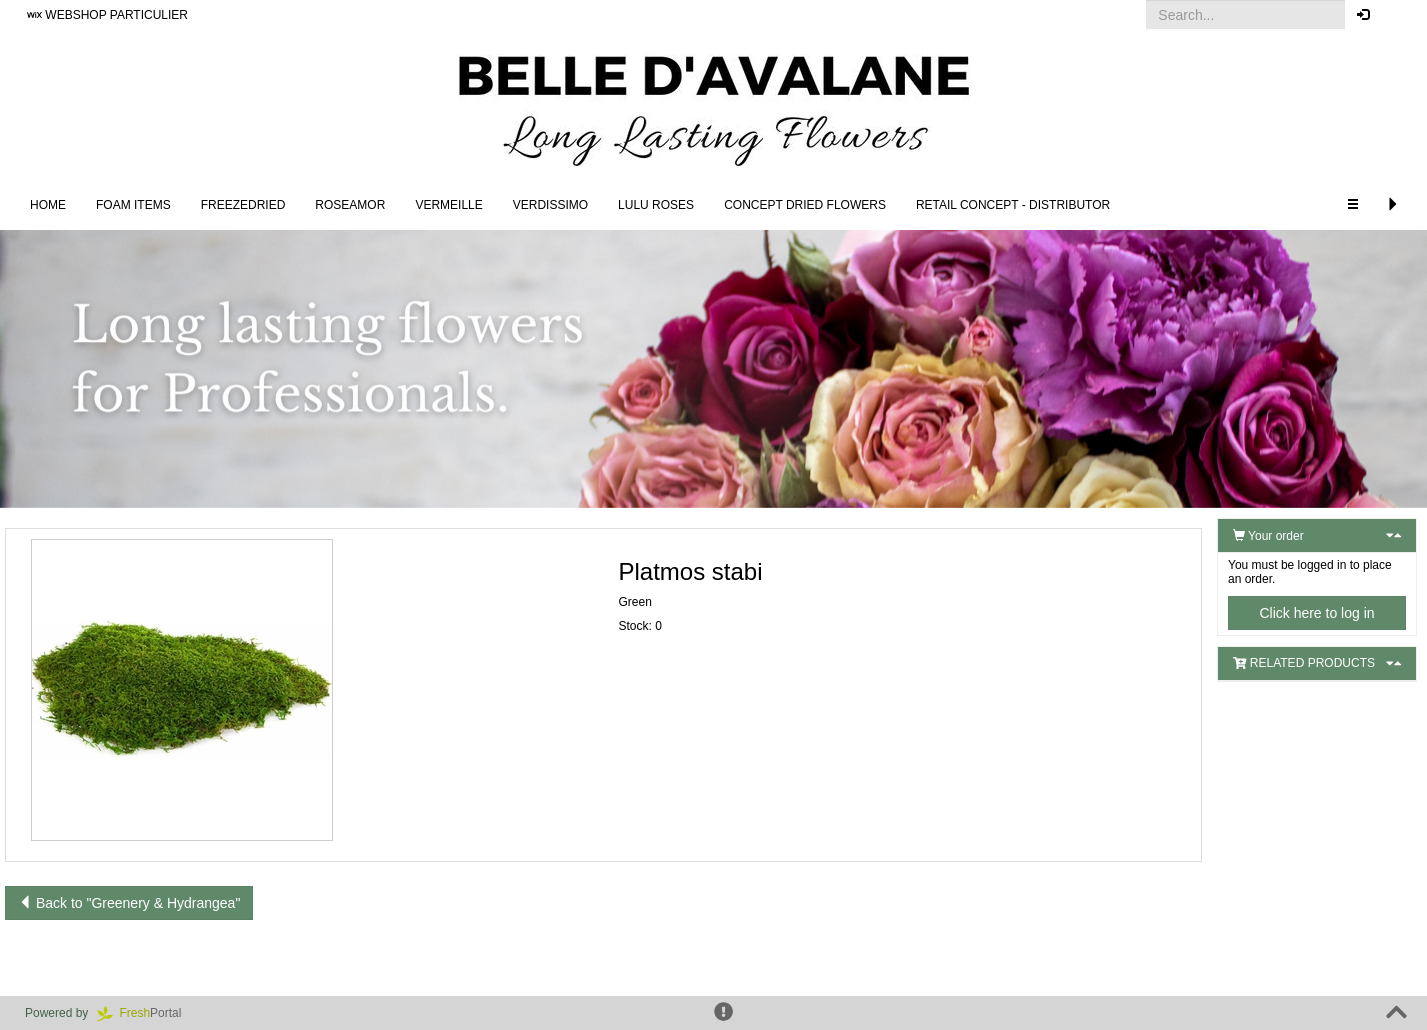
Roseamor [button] (350, 205)
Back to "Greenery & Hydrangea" (129, 903)
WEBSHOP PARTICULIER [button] (107, 15)
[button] (1396, 15)
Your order (1268, 536)
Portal (146, 1013)
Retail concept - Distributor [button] (1013, 205)
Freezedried (243, 205)
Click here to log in (1316, 613)
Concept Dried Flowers (805, 205)
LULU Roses (656, 205)
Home (48, 205)
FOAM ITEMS (133, 205)
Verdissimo (550, 205)
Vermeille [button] (448, 205)
